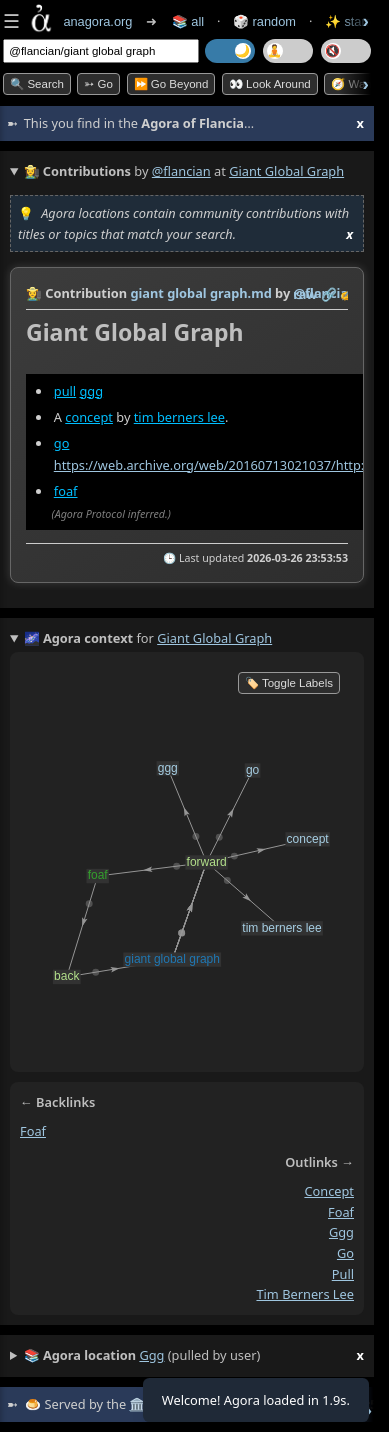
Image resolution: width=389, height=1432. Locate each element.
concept (89, 417)
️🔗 (329, 294)
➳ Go (98, 84)
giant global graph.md (200, 293)
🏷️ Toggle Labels (289, 683)
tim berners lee (179, 417)
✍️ (348, 294)
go (62, 443)
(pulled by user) (194, 1356)
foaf (66, 491)
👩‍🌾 (34, 293)
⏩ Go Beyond (171, 84)
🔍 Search (37, 84)
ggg (91, 391)
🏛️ (137, 1404)
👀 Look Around (270, 84)
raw (305, 294)
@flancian (181, 171)
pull (65, 391)
